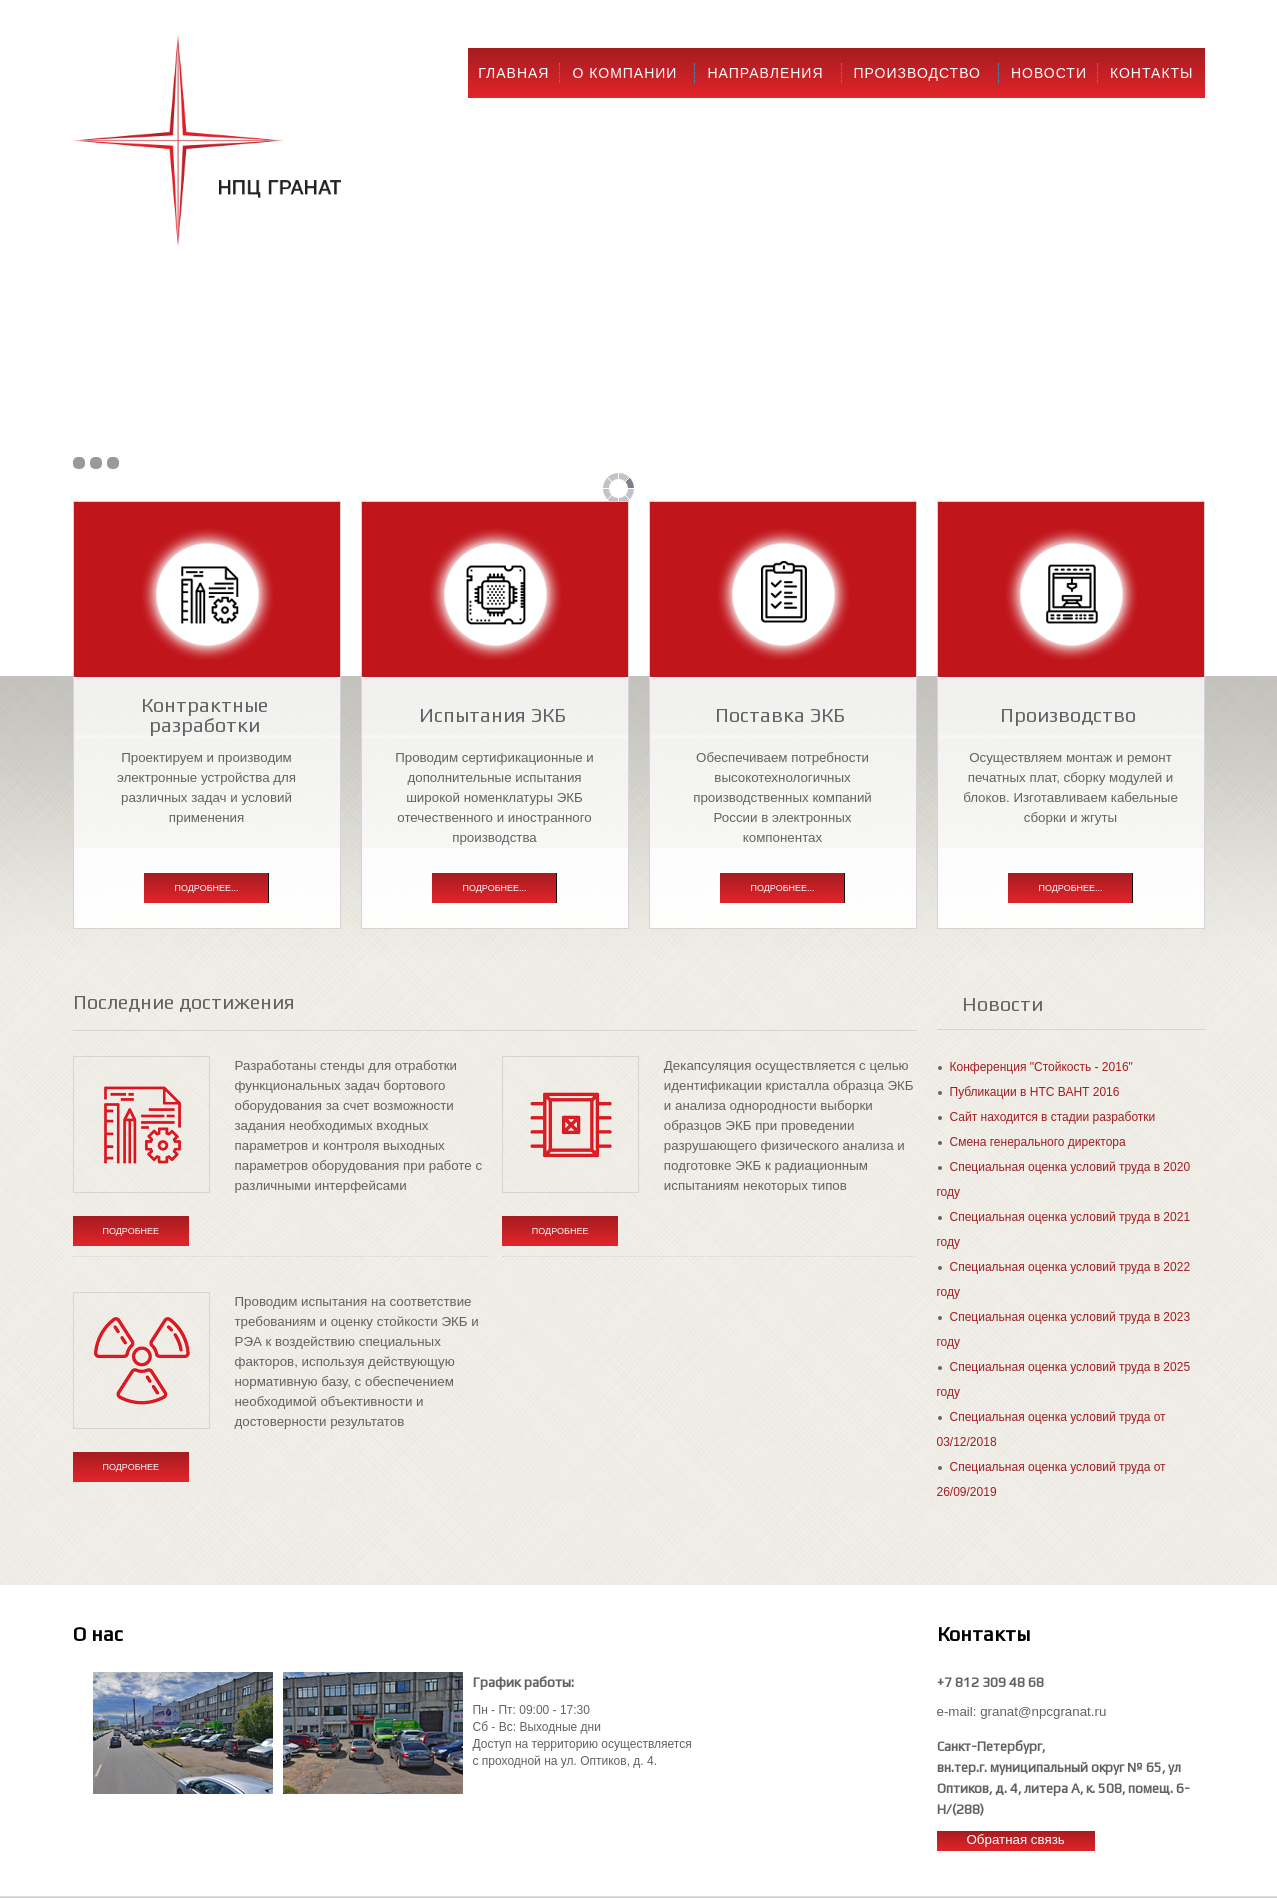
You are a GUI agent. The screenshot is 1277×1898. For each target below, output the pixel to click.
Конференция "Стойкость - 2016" (1041, 1067)
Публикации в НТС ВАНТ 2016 (1035, 1092)
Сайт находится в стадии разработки (1053, 1117)
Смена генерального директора (1038, 1142)
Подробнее (131, 1231)
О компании (624, 73)
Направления (765, 73)
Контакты (1152, 73)
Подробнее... (206, 888)
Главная (513, 73)
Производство (917, 73)
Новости (1049, 73)
